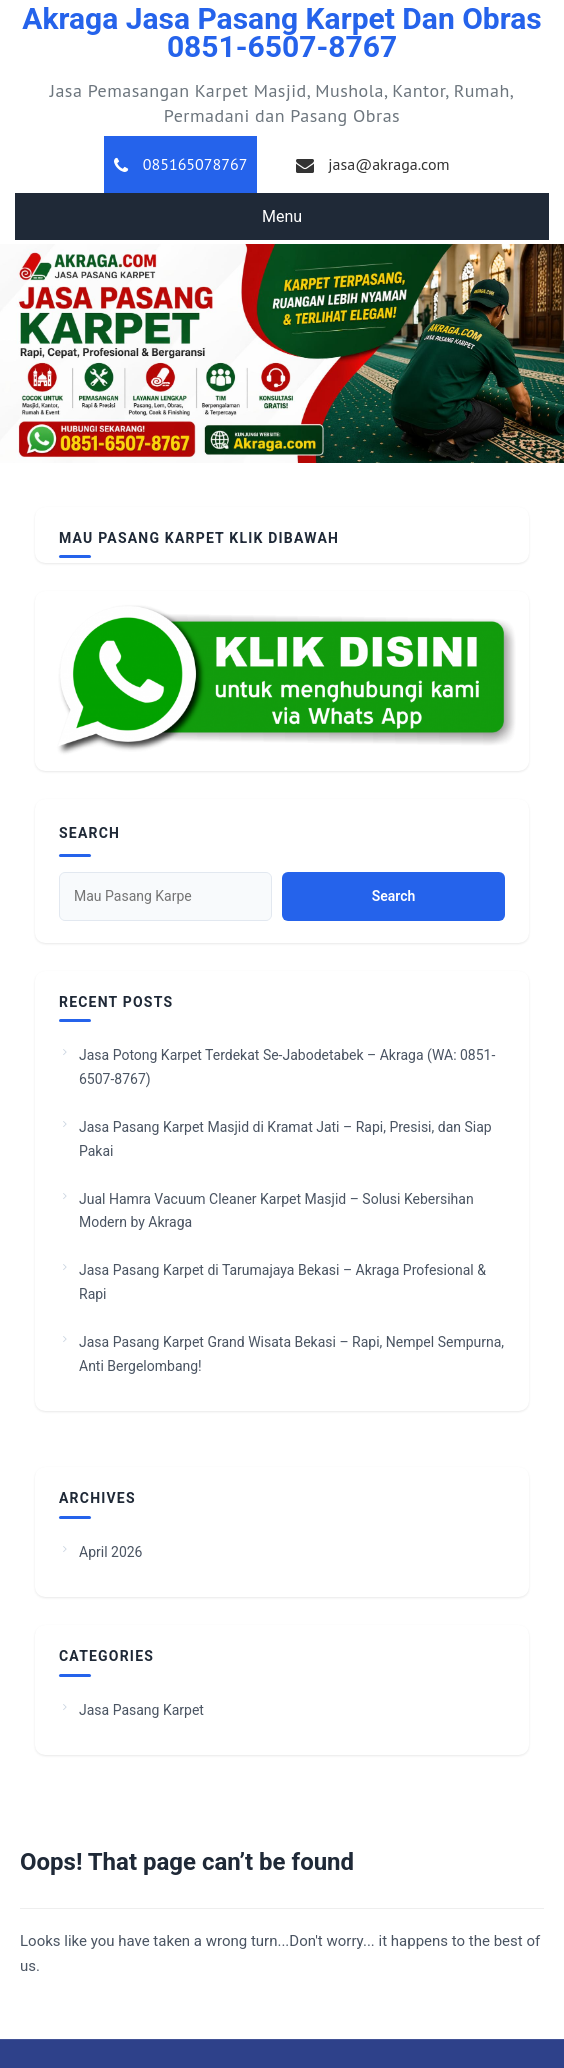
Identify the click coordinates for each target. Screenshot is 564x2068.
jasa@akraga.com (388, 164)
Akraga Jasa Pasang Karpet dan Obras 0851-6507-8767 (281, 32)
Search (89, 833)
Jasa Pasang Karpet (141, 1710)
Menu (282, 216)
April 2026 (111, 1552)
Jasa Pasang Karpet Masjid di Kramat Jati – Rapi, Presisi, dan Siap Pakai (285, 1139)
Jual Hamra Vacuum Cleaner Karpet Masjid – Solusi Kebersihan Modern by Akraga (276, 1211)
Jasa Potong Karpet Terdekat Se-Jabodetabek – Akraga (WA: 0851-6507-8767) (287, 1067)
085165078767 (195, 164)
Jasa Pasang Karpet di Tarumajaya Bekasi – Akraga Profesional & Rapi (282, 1282)
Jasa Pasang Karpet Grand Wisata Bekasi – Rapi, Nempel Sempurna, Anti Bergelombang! (291, 1354)
